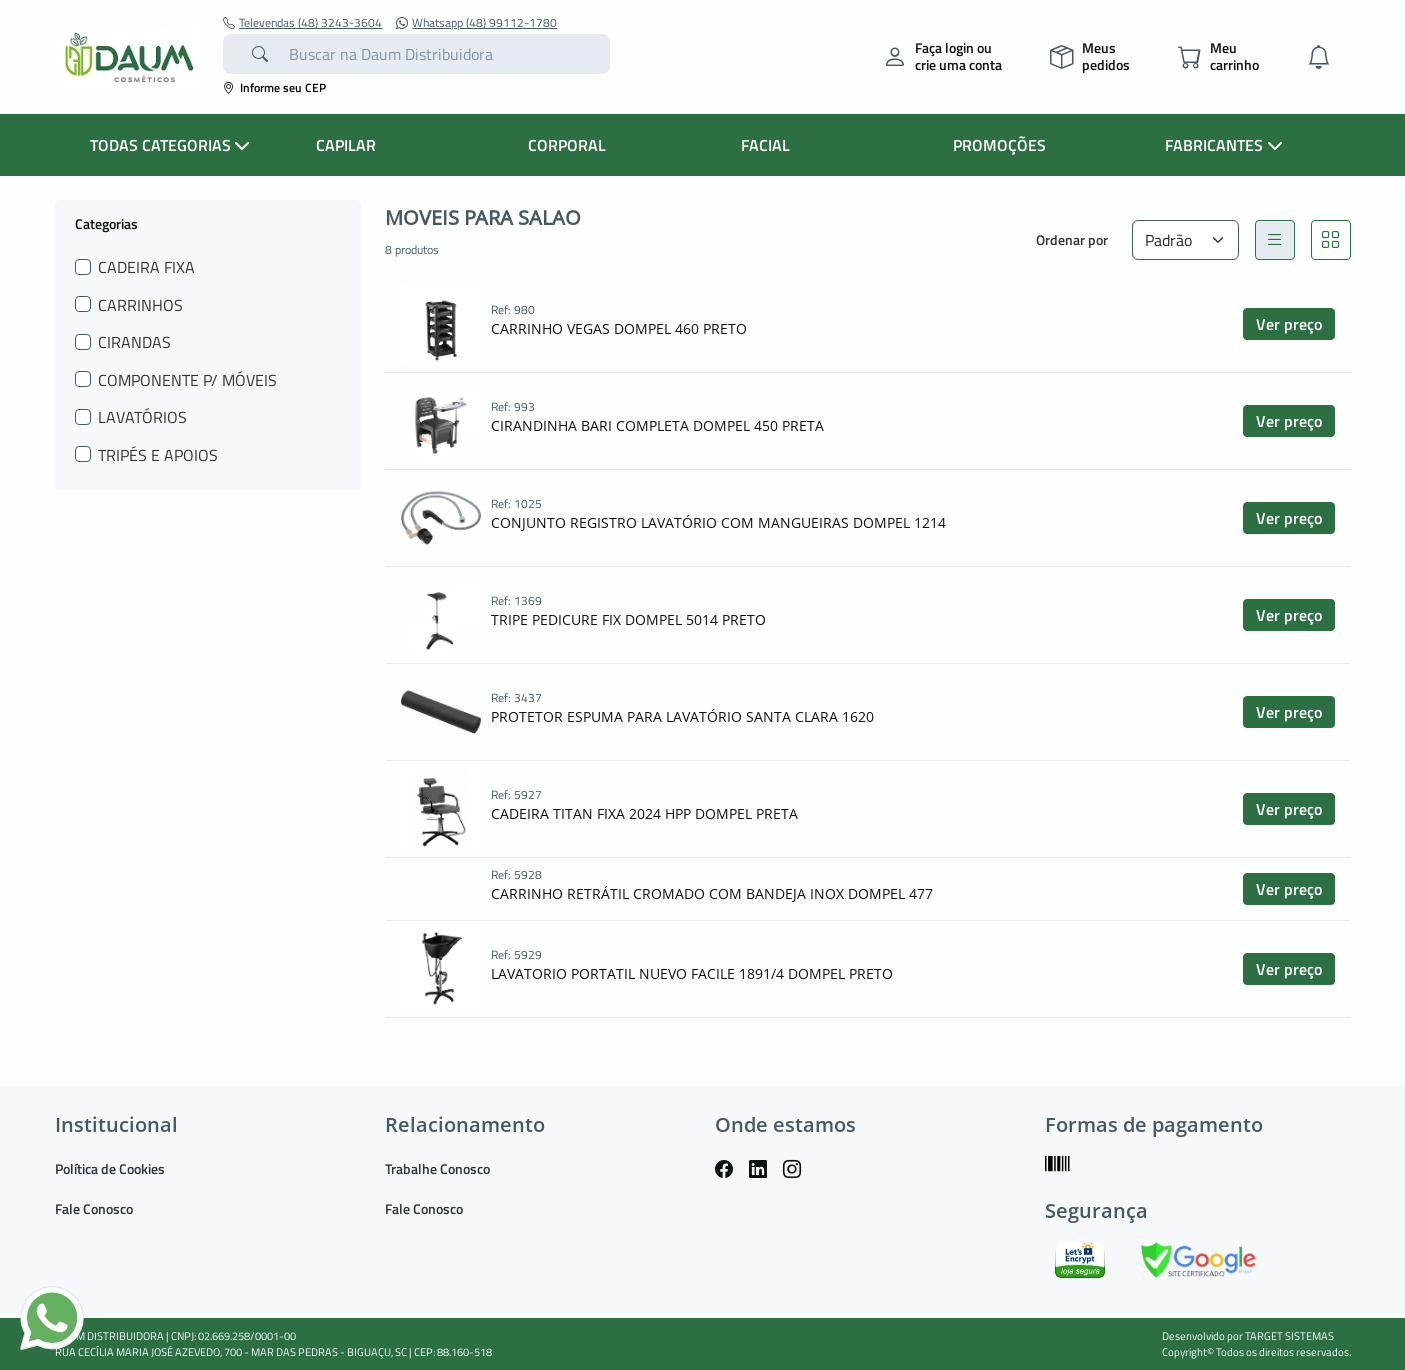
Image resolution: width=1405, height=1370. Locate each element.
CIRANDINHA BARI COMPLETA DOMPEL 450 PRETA (657, 425)
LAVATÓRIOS (142, 417)
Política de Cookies (110, 1168)
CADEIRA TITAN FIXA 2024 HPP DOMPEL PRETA (644, 813)
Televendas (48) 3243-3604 (302, 23)
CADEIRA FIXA (146, 267)
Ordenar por (1072, 239)
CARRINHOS (140, 305)
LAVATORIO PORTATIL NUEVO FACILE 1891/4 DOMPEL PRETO (692, 973)
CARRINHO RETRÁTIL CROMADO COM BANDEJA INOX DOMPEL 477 (712, 893)
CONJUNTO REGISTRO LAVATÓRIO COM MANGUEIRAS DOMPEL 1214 (718, 522)
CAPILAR (346, 145)
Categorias (106, 223)
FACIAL (765, 145)
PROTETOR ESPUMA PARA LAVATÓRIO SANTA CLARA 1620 (682, 716)
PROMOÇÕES (999, 145)
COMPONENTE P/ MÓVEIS (187, 380)
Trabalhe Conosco (437, 1168)
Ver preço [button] (1289, 324)
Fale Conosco (94, 1208)
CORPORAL (567, 145)
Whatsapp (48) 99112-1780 (476, 23)
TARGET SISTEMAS (1289, 1336)
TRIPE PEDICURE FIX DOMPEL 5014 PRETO (628, 619)
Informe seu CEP (274, 87)
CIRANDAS (134, 342)
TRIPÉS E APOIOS (158, 455)
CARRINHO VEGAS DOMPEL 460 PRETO (619, 328)
